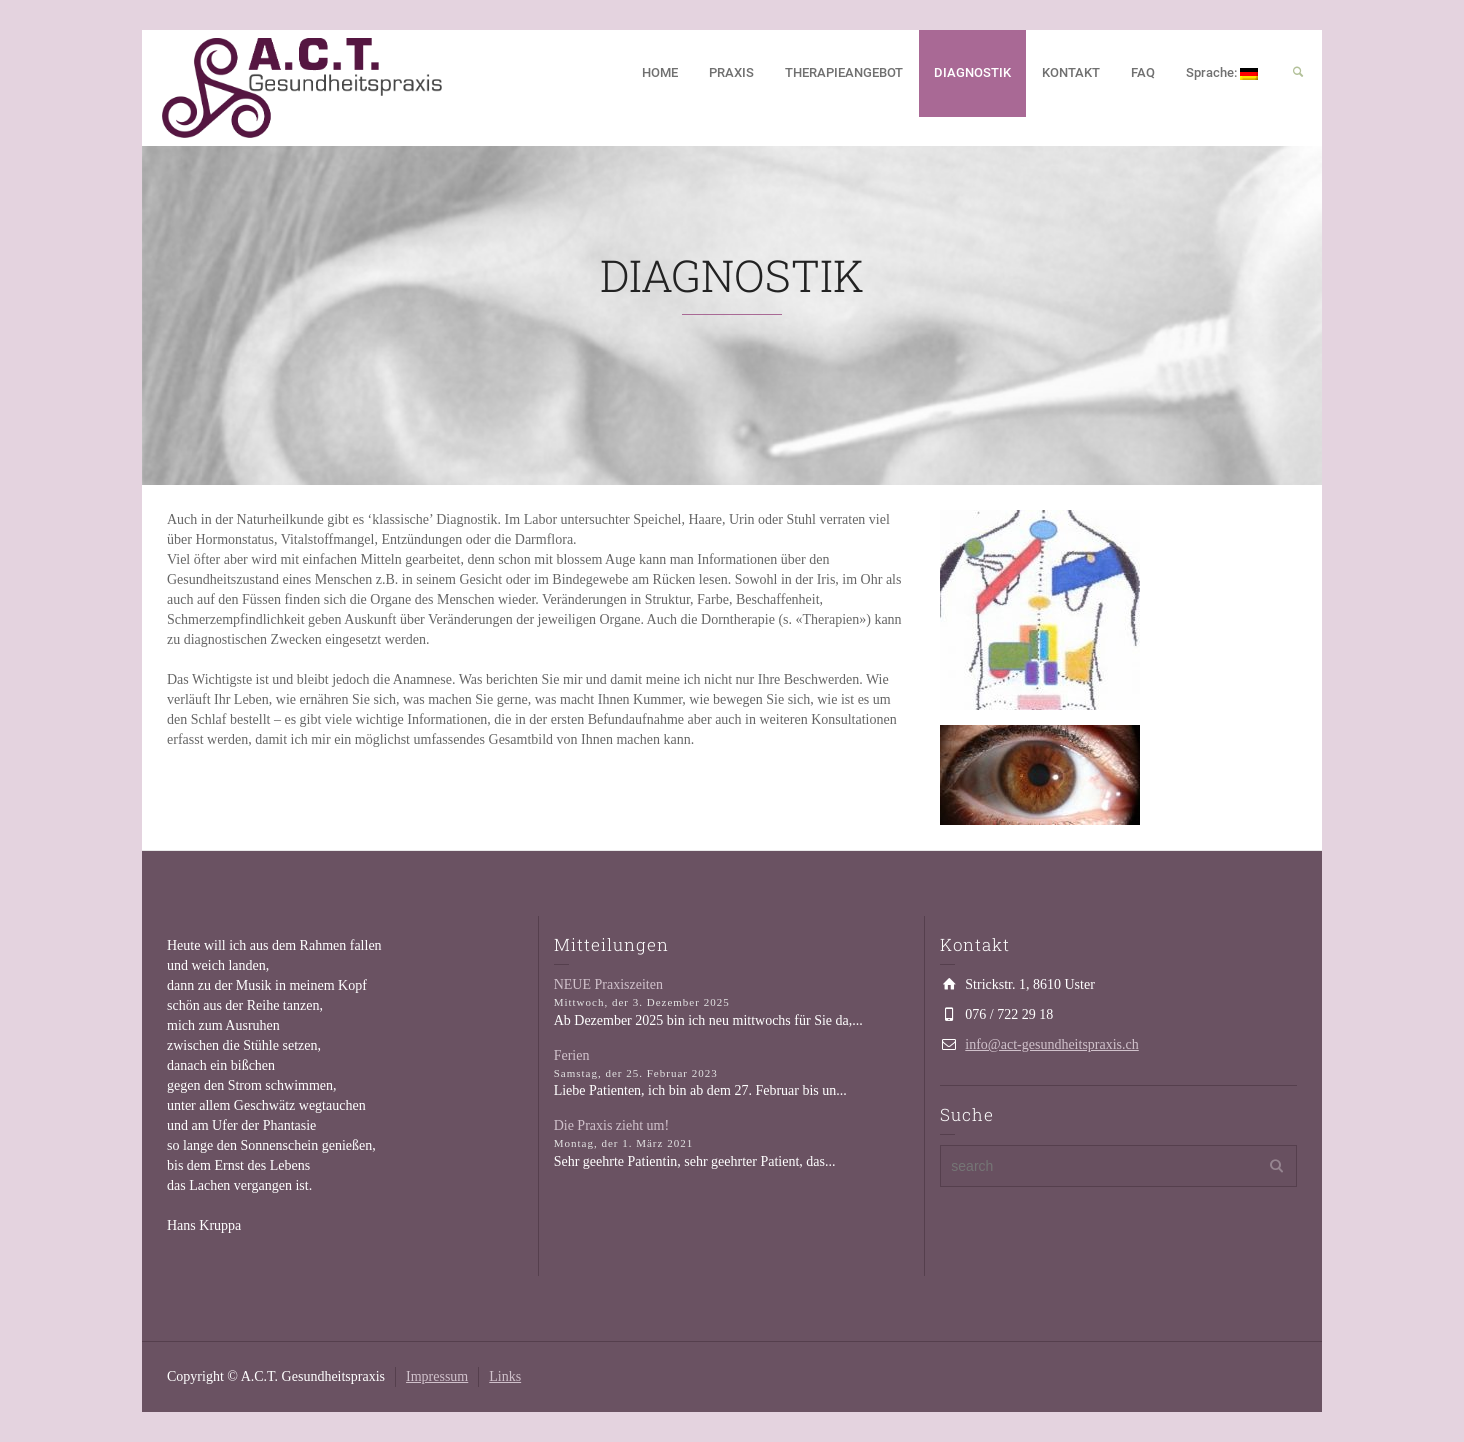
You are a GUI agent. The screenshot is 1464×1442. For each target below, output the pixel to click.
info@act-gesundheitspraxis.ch (1051, 1044)
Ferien (572, 1055)
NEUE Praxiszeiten (608, 984)
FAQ (1143, 72)
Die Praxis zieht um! (611, 1125)
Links (505, 1376)
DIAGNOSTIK (972, 72)
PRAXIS (731, 72)
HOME (660, 72)
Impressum (437, 1376)
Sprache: (1222, 72)
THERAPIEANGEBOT (844, 72)
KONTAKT (1071, 72)
